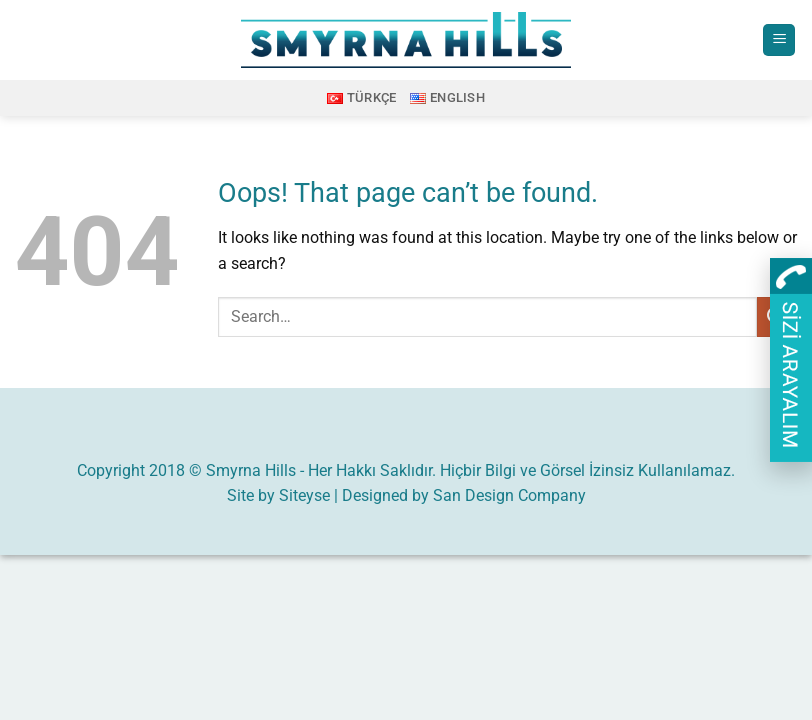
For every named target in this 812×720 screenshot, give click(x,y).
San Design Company (509, 495)
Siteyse (304, 495)
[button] (779, 40)
